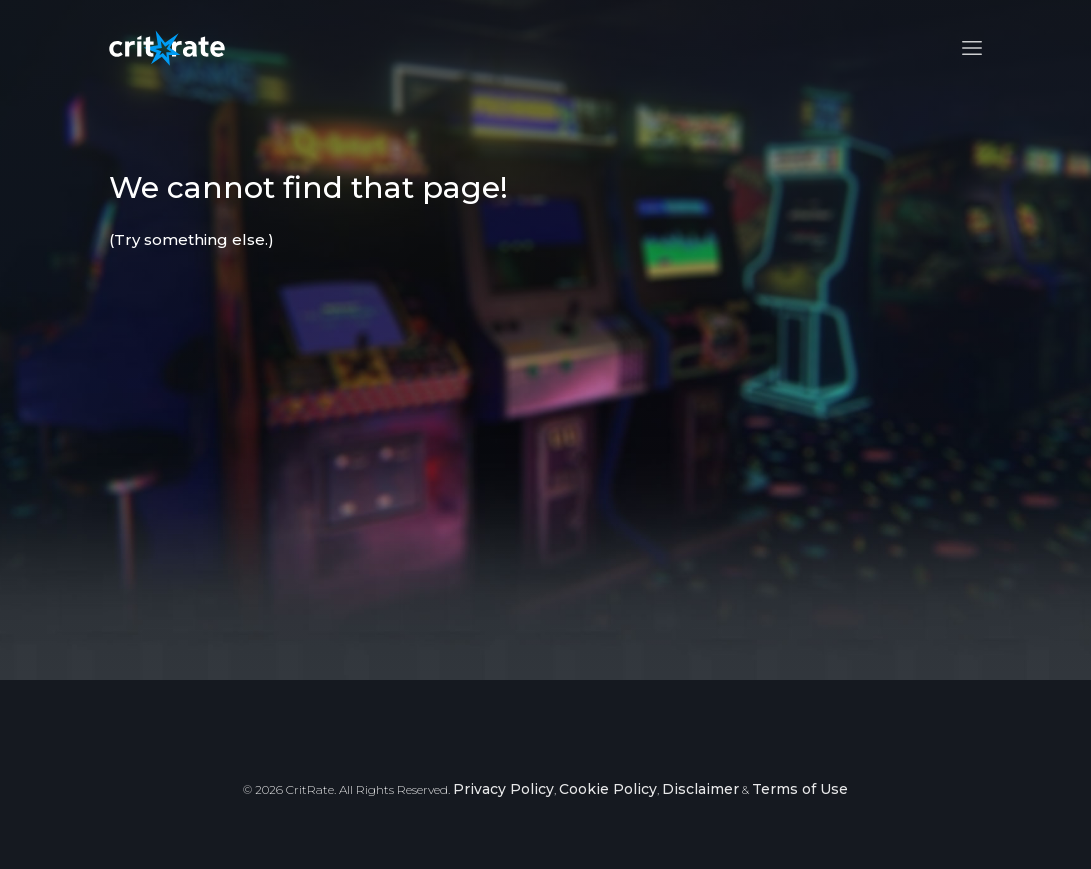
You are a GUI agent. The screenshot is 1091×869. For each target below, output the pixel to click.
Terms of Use (800, 789)
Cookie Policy (608, 789)
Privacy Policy (503, 789)
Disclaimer (700, 789)
